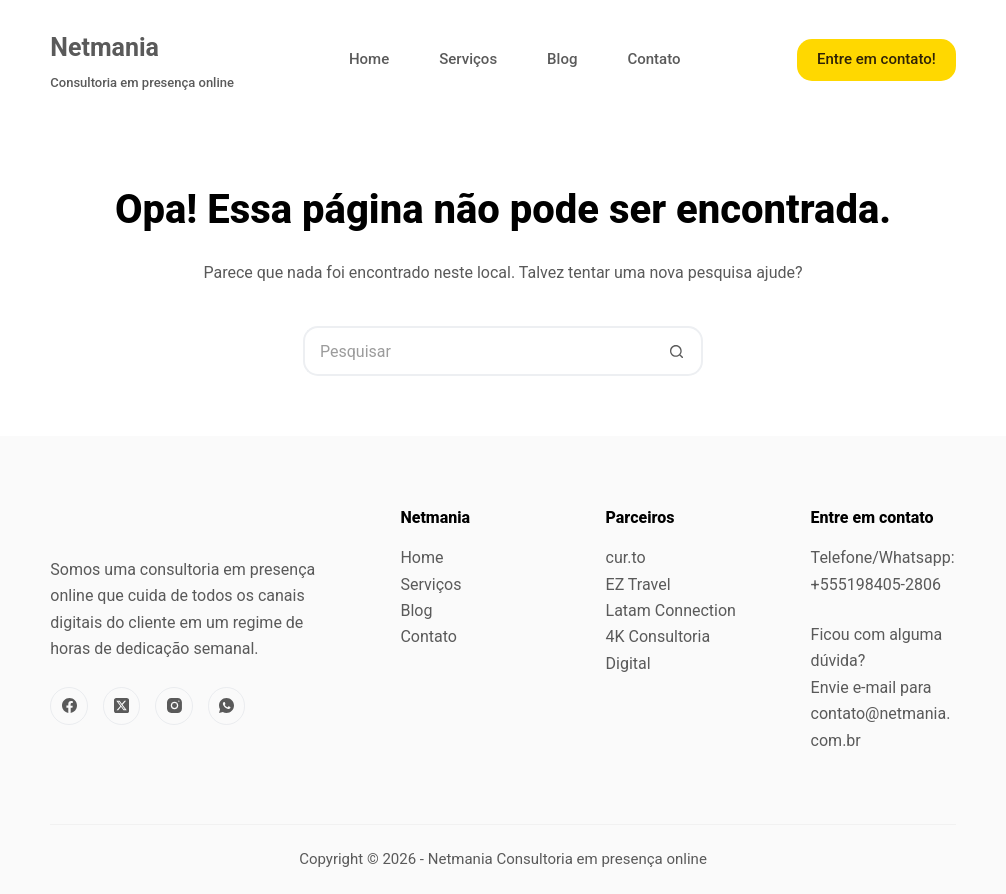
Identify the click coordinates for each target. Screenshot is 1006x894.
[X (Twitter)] (122, 706)
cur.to (626, 557)
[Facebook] (69, 706)
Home (369, 59)
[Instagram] (174, 706)
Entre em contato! (876, 59)
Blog (562, 59)
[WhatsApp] (227, 706)
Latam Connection (671, 610)
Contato (653, 59)
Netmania (104, 47)
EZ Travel (638, 584)
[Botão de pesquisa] (678, 351)
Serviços (468, 59)
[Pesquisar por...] (478, 351)
